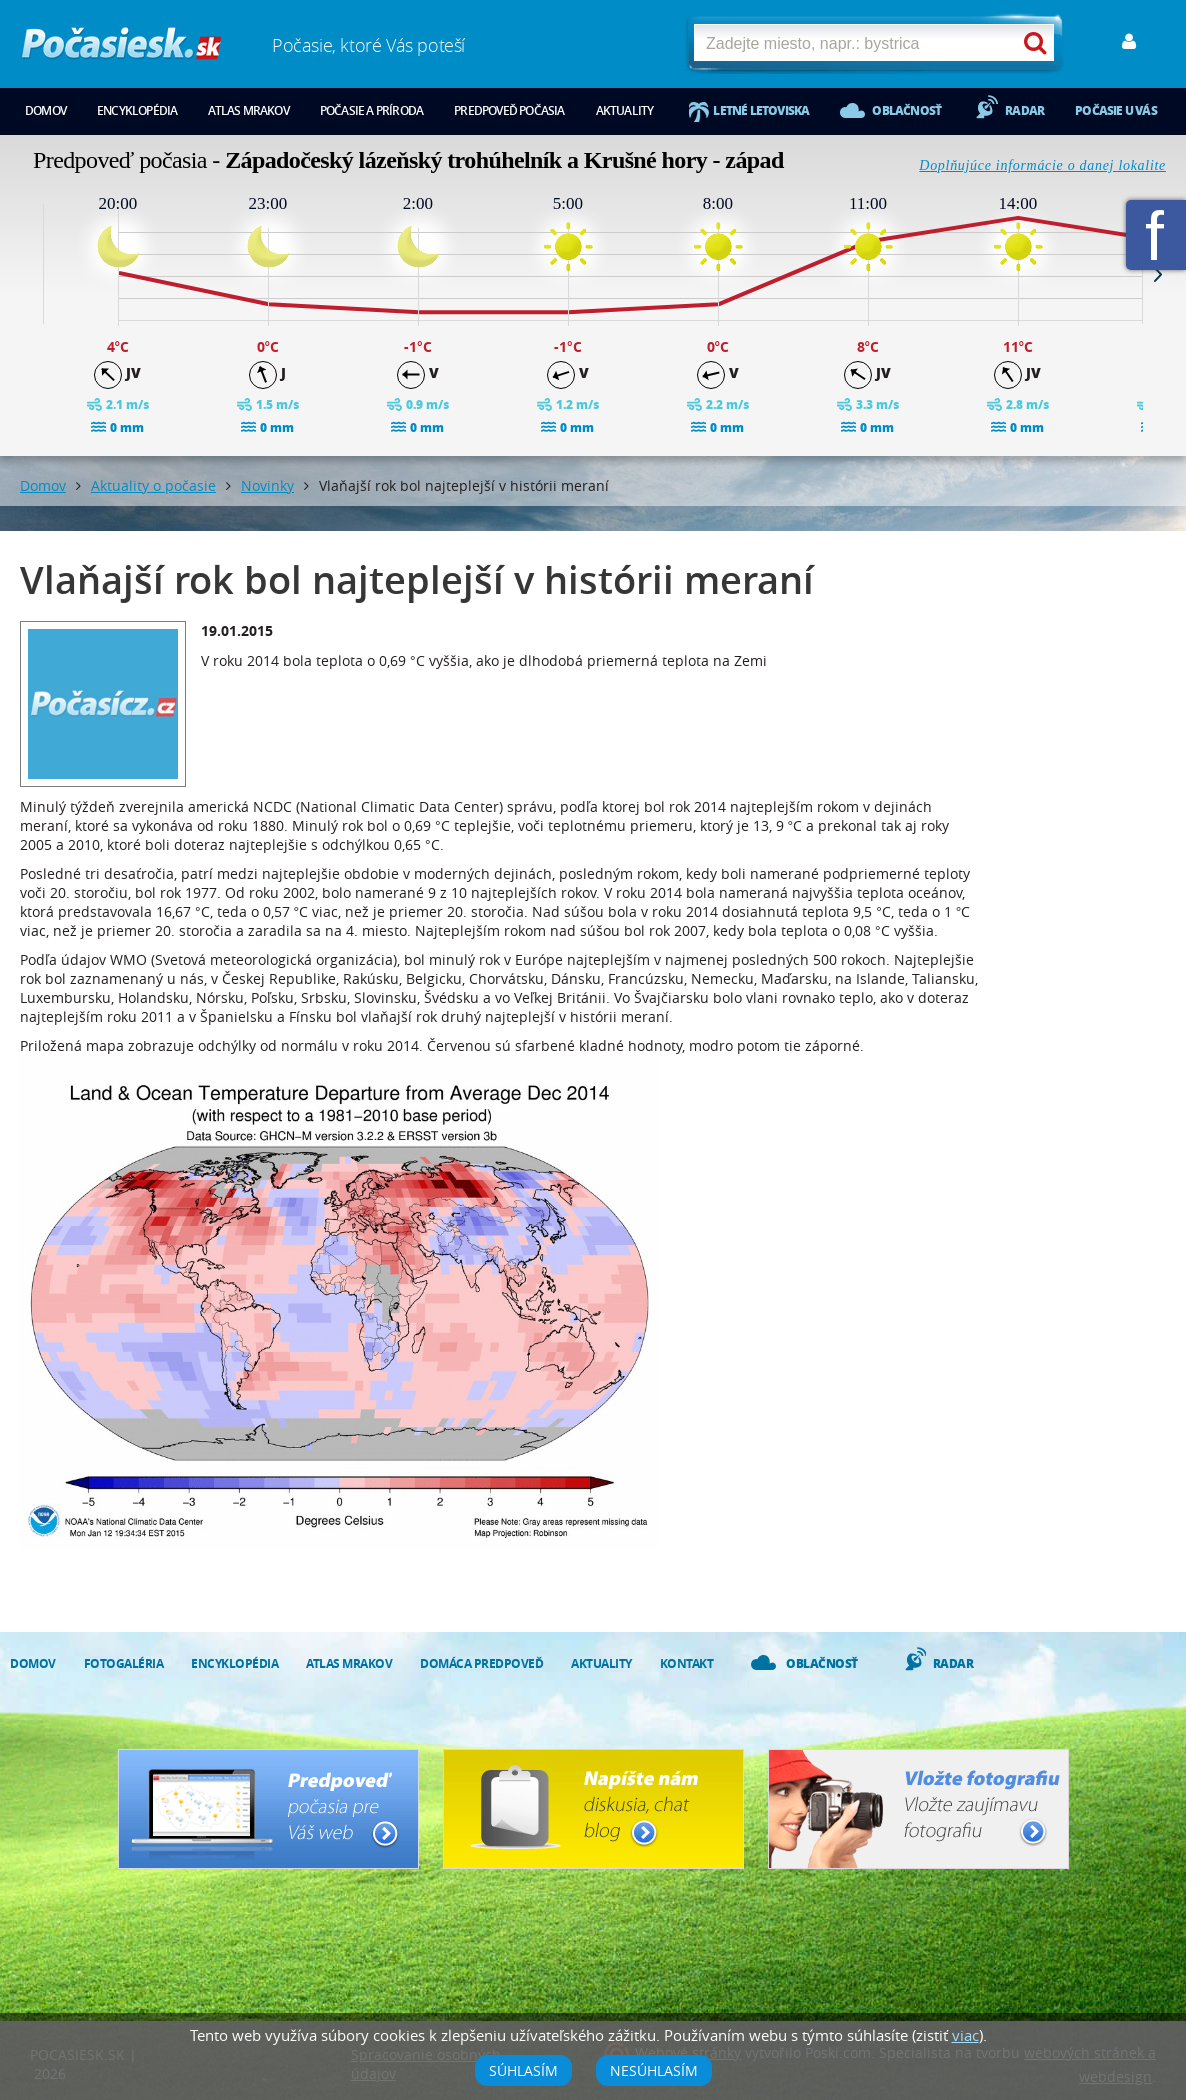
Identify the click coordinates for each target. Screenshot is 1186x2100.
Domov (45, 110)
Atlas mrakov (248, 110)
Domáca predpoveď (481, 1663)
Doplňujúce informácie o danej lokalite (1042, 165)
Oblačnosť (906, 110)
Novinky (267, 485)
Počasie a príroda (371, 110)
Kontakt (687, 1663)
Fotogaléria (124, 1663)
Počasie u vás (1116, 110)
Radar (1024, 110)
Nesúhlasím (654, 2070)
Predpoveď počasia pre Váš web (268, 1809)
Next (1158, 274)
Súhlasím (523, 2070)
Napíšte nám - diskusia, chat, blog (593, 1809)
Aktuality (625, 110)
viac (965, 2035)
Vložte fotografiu (918, 1809)
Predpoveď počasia (509, 110)
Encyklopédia (137, 110)
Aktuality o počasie (153, 485)
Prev (28, 274)
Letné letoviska (761, 110)
